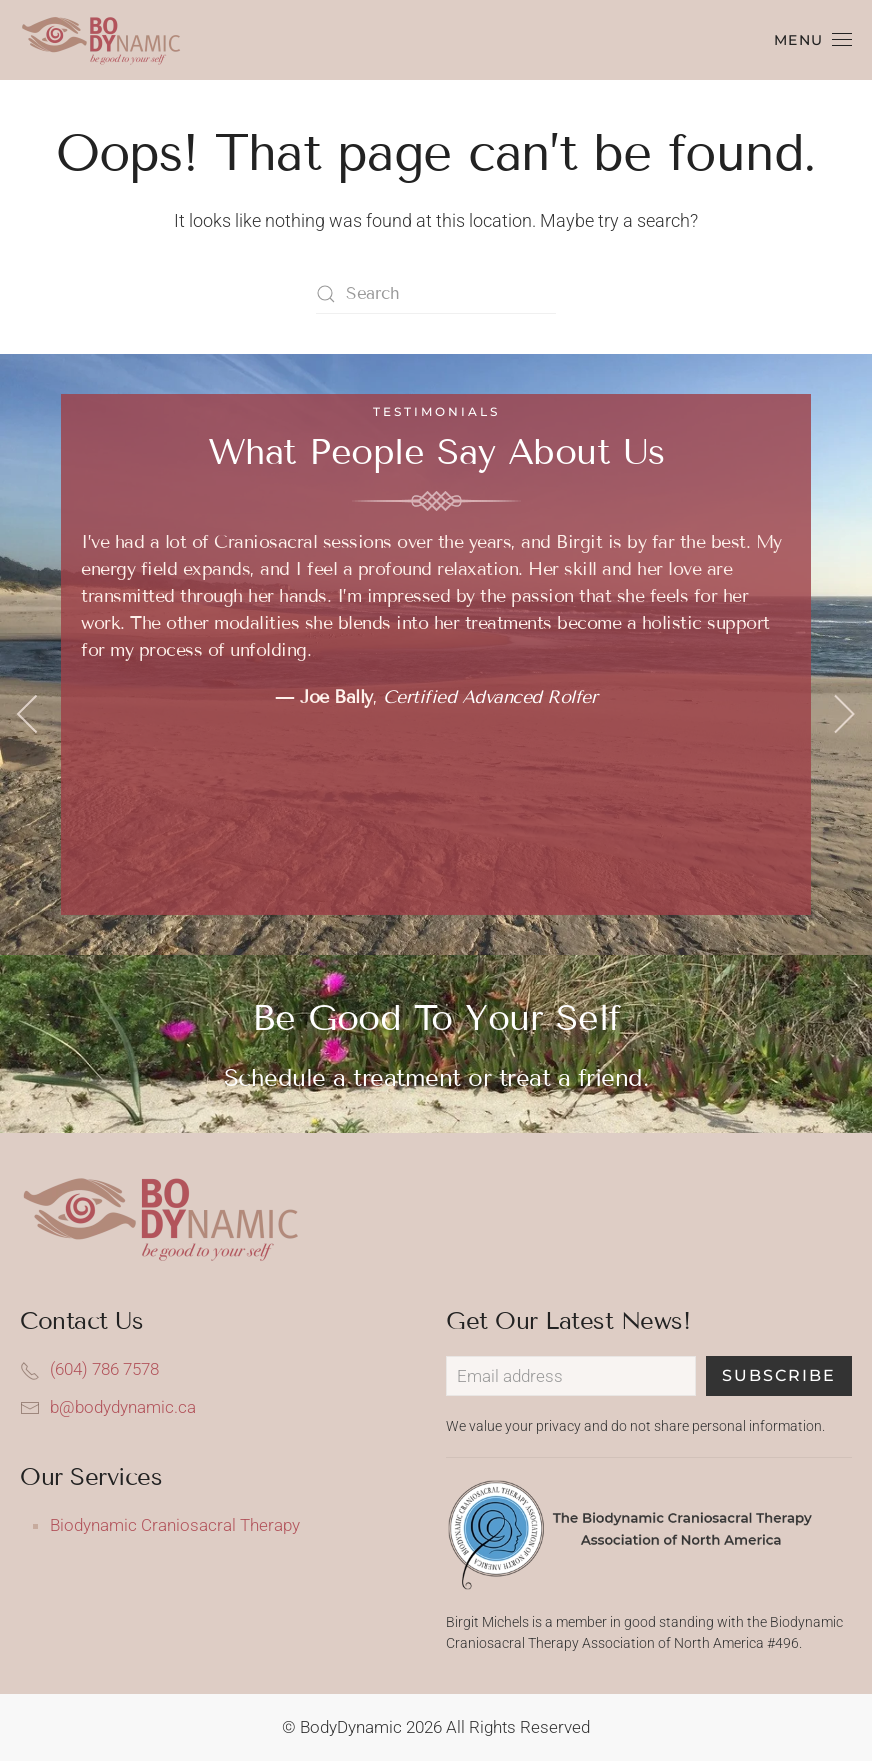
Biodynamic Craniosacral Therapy (175, 1525)
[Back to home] (107, 40)
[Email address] (571, 1376)
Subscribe (779, 1375)
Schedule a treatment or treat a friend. (436, 1077)
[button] (813, 40)
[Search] (436, 294)
